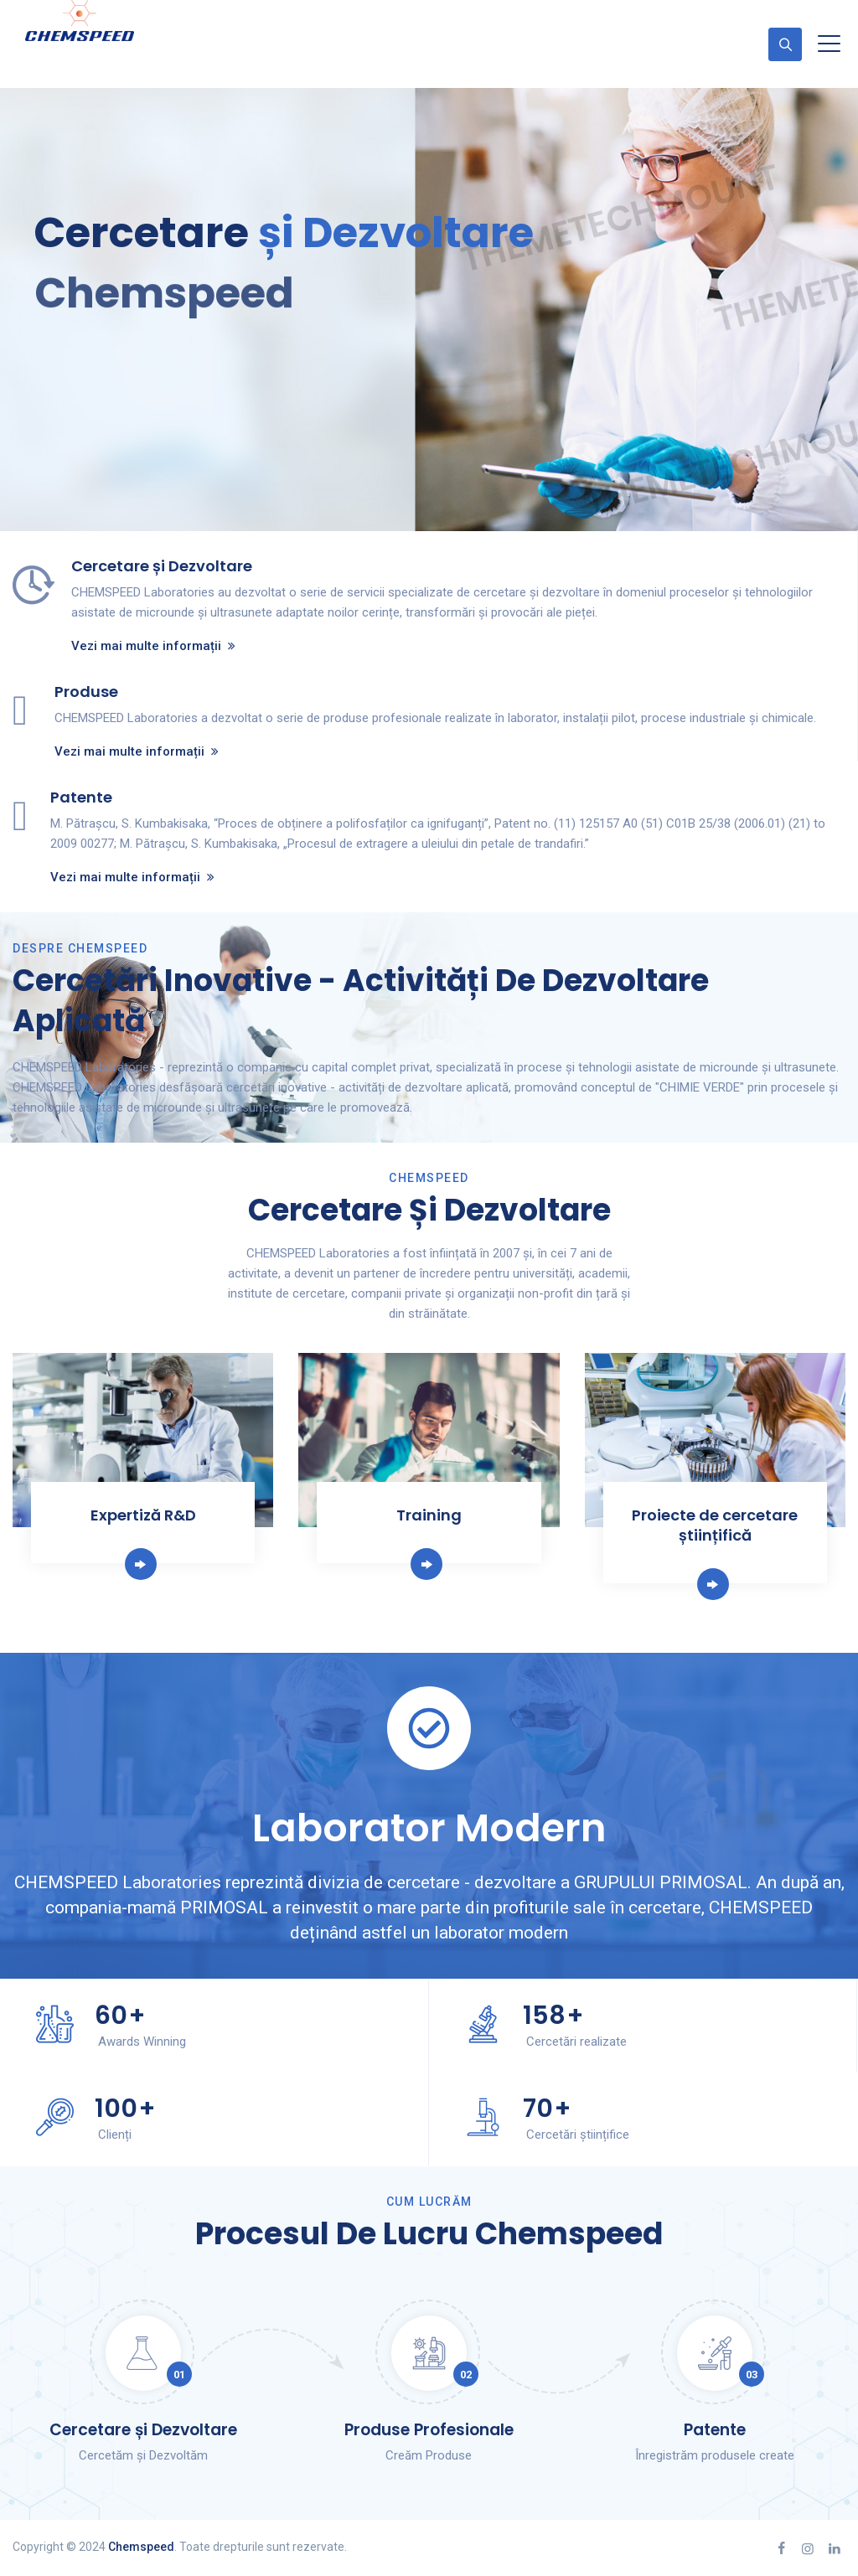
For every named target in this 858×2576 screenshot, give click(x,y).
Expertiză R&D (143, 1515)
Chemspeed (141, 2546)
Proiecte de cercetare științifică (715, 1525)
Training (429, 1515)
